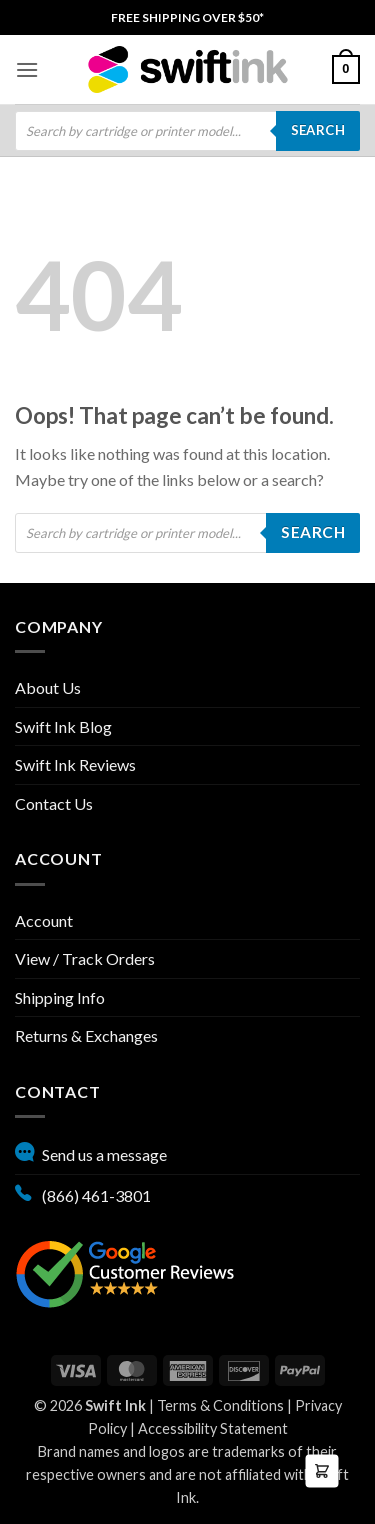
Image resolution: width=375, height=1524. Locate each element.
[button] (27, 69)
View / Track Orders (85, 958)
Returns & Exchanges (86, 1035)
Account (44, 920)
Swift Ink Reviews (75, 764)
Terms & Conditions (220, 1405)
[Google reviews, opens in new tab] (125, 1271)
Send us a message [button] (91, 1152)
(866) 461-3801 (83, 1193)
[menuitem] (187, 17)
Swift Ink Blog (63, 726)
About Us (48, 687)
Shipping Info (60, 997)
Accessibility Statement (213, 1428)
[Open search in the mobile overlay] (187, 131)
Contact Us (54, 803)
